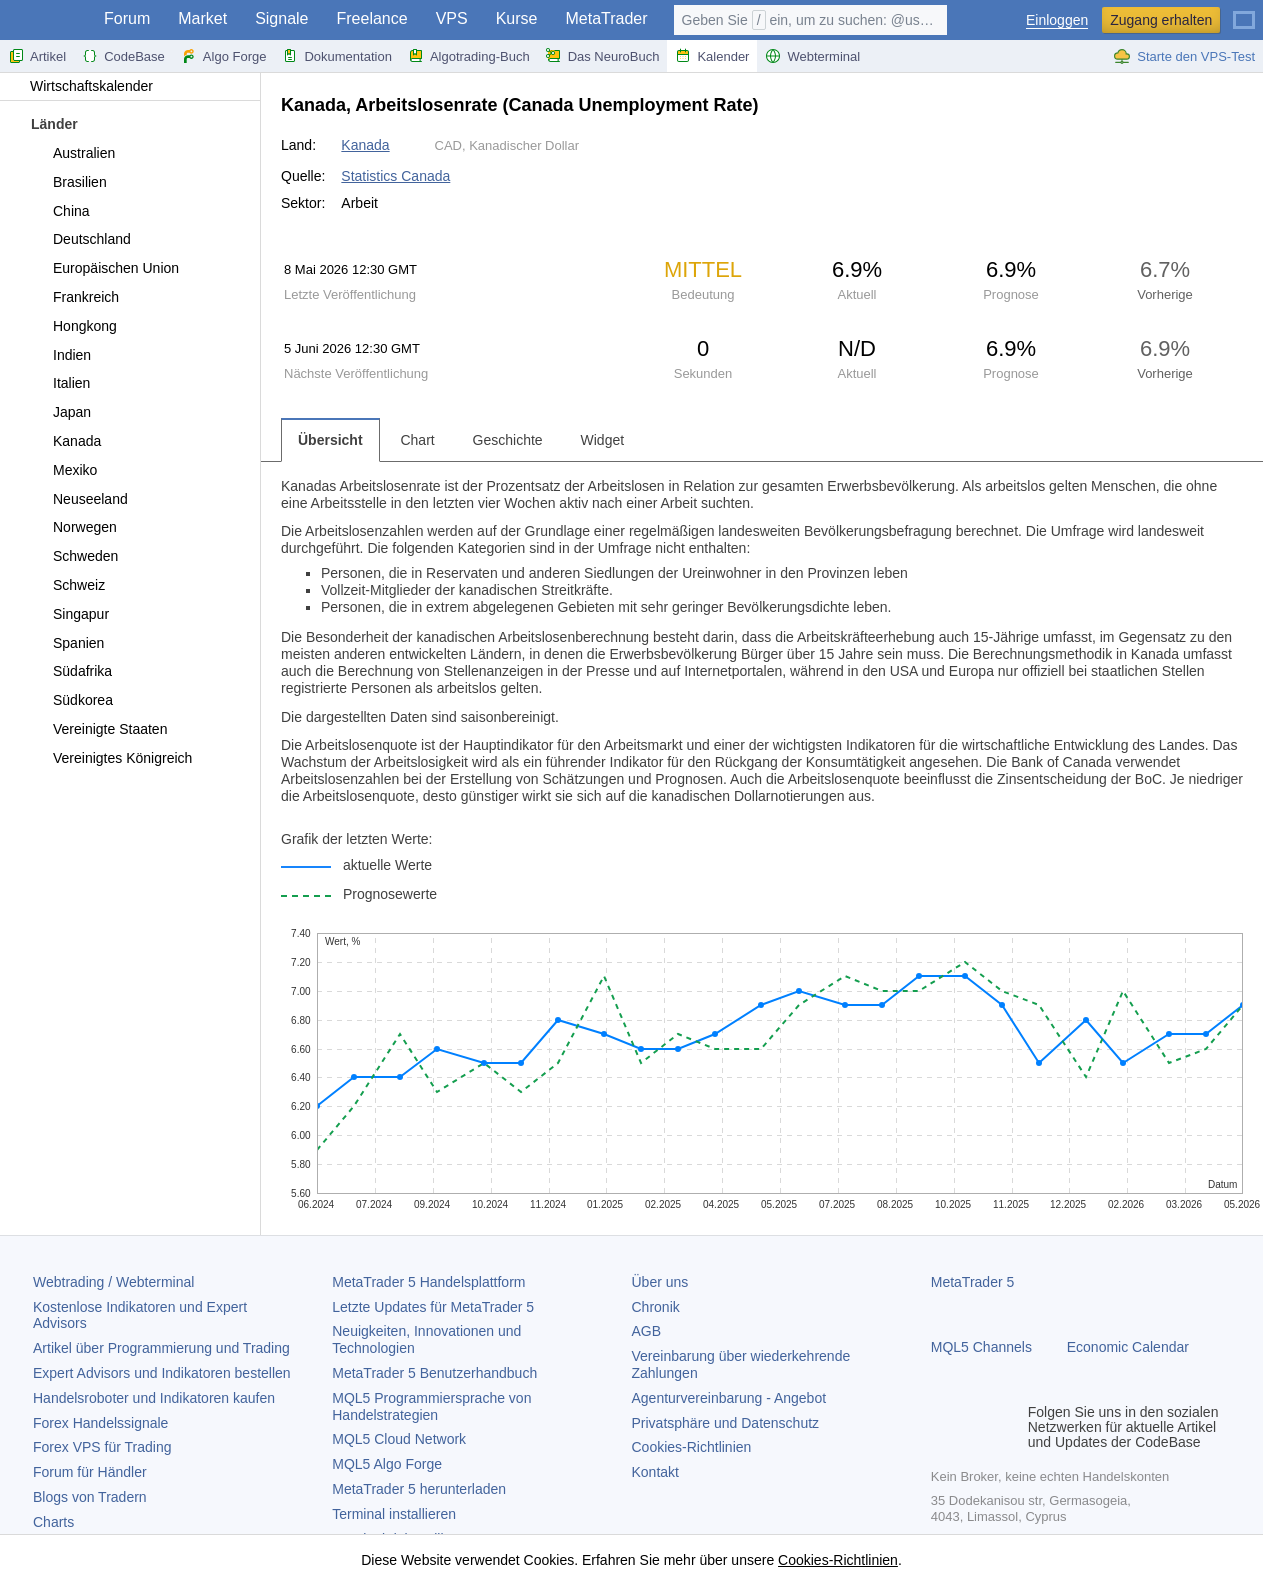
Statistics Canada (395, 176)
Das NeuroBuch (603, 56)
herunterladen (419, 1489)
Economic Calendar (1128, 1347)
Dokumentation (336, 56)
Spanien (67, 643)
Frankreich (74, 297)
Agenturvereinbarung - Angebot (729, 1398)
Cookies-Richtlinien (692, 1447)
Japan (60, 412)
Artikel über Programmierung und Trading (161, 1348)
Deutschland (80, 239)
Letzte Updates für (433, 1307)
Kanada (65, 441)
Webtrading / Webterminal (113, 1282)
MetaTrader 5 (973, 1282)
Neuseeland (79, 499)
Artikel (37, 56)
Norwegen (73, 527)
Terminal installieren (394, 1514)
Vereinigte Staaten (98, 729)
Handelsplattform (428, 1282)
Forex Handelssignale (100, 1423)
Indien (60, 355)
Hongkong (73, 326)
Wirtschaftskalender (81, 86)
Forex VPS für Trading (102, 1447)
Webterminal (812, 56)
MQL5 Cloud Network (399, 1439)
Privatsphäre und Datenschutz (726, 1423)
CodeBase (123, 56)
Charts (53, 1522)
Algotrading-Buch (469, 56)
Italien (60, 383)
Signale (281, 18)
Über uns (660, 1282)
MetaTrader (606, 18)
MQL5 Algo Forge (387, 1464)
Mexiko (63, 470)
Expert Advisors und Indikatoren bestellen (162, 1373)
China (60, 211)
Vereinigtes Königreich (111, 758)
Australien (72, 153)
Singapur (69, 614)
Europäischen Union (104, 268)
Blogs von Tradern (90, 1497)
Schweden (74, 556)
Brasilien (68, 182)
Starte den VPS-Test (1184, 56)
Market (202, 18)
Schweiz (67, 585)
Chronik (656, 1307)
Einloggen (1057, 20)
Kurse (517, 18)
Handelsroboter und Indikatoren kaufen (154, 1398)
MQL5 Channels (981, 1347)
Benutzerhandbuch (434, 1373)
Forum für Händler (90, 1472)
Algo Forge (224, 56)
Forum (127, 18)
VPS (452, 18)
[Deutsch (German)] (1244, 12)
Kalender (712, 56)
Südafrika (71, 671)
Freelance (372, 18)
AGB (647, 1331)
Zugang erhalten (1161, 20)
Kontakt (655, 1472)
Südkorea (71, 700)
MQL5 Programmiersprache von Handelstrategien (431, 1406)
